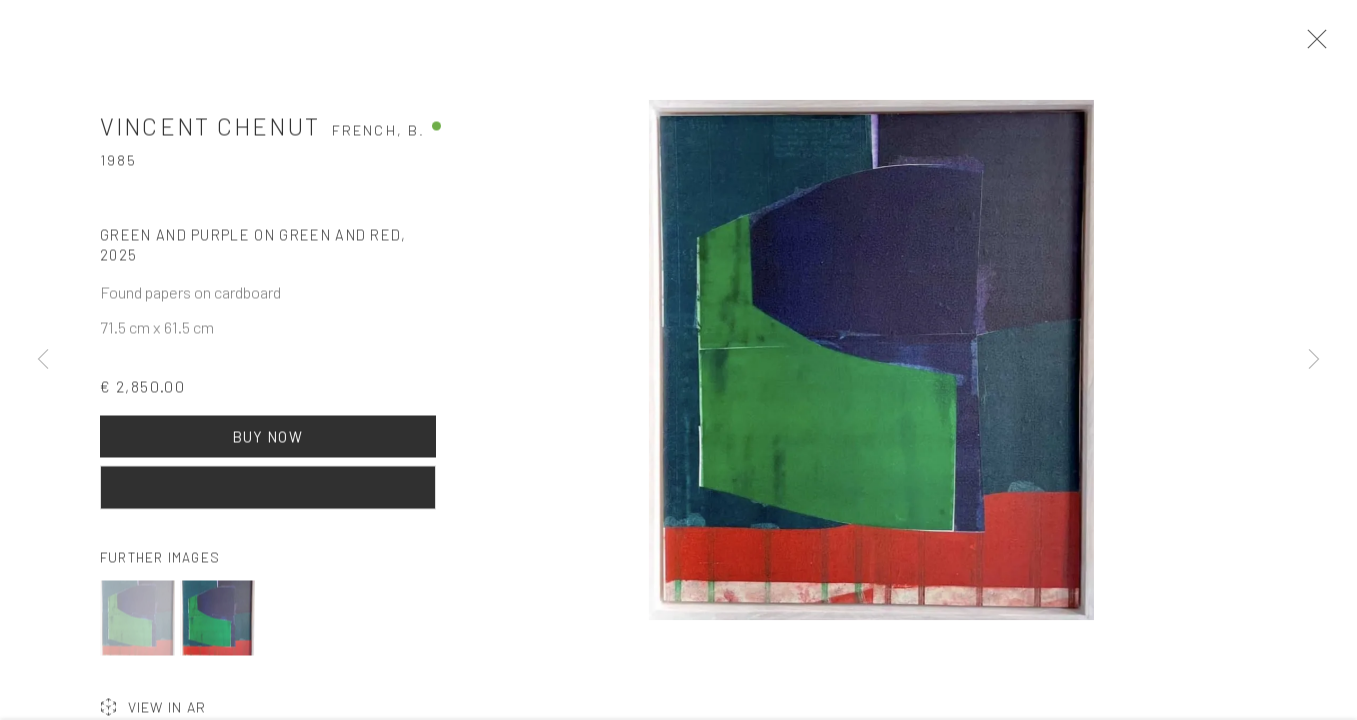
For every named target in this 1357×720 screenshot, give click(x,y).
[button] (137, 627)
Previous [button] (43, 360)
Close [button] (1332, 45)
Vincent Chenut (210, 135)
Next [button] (1314, 360)
